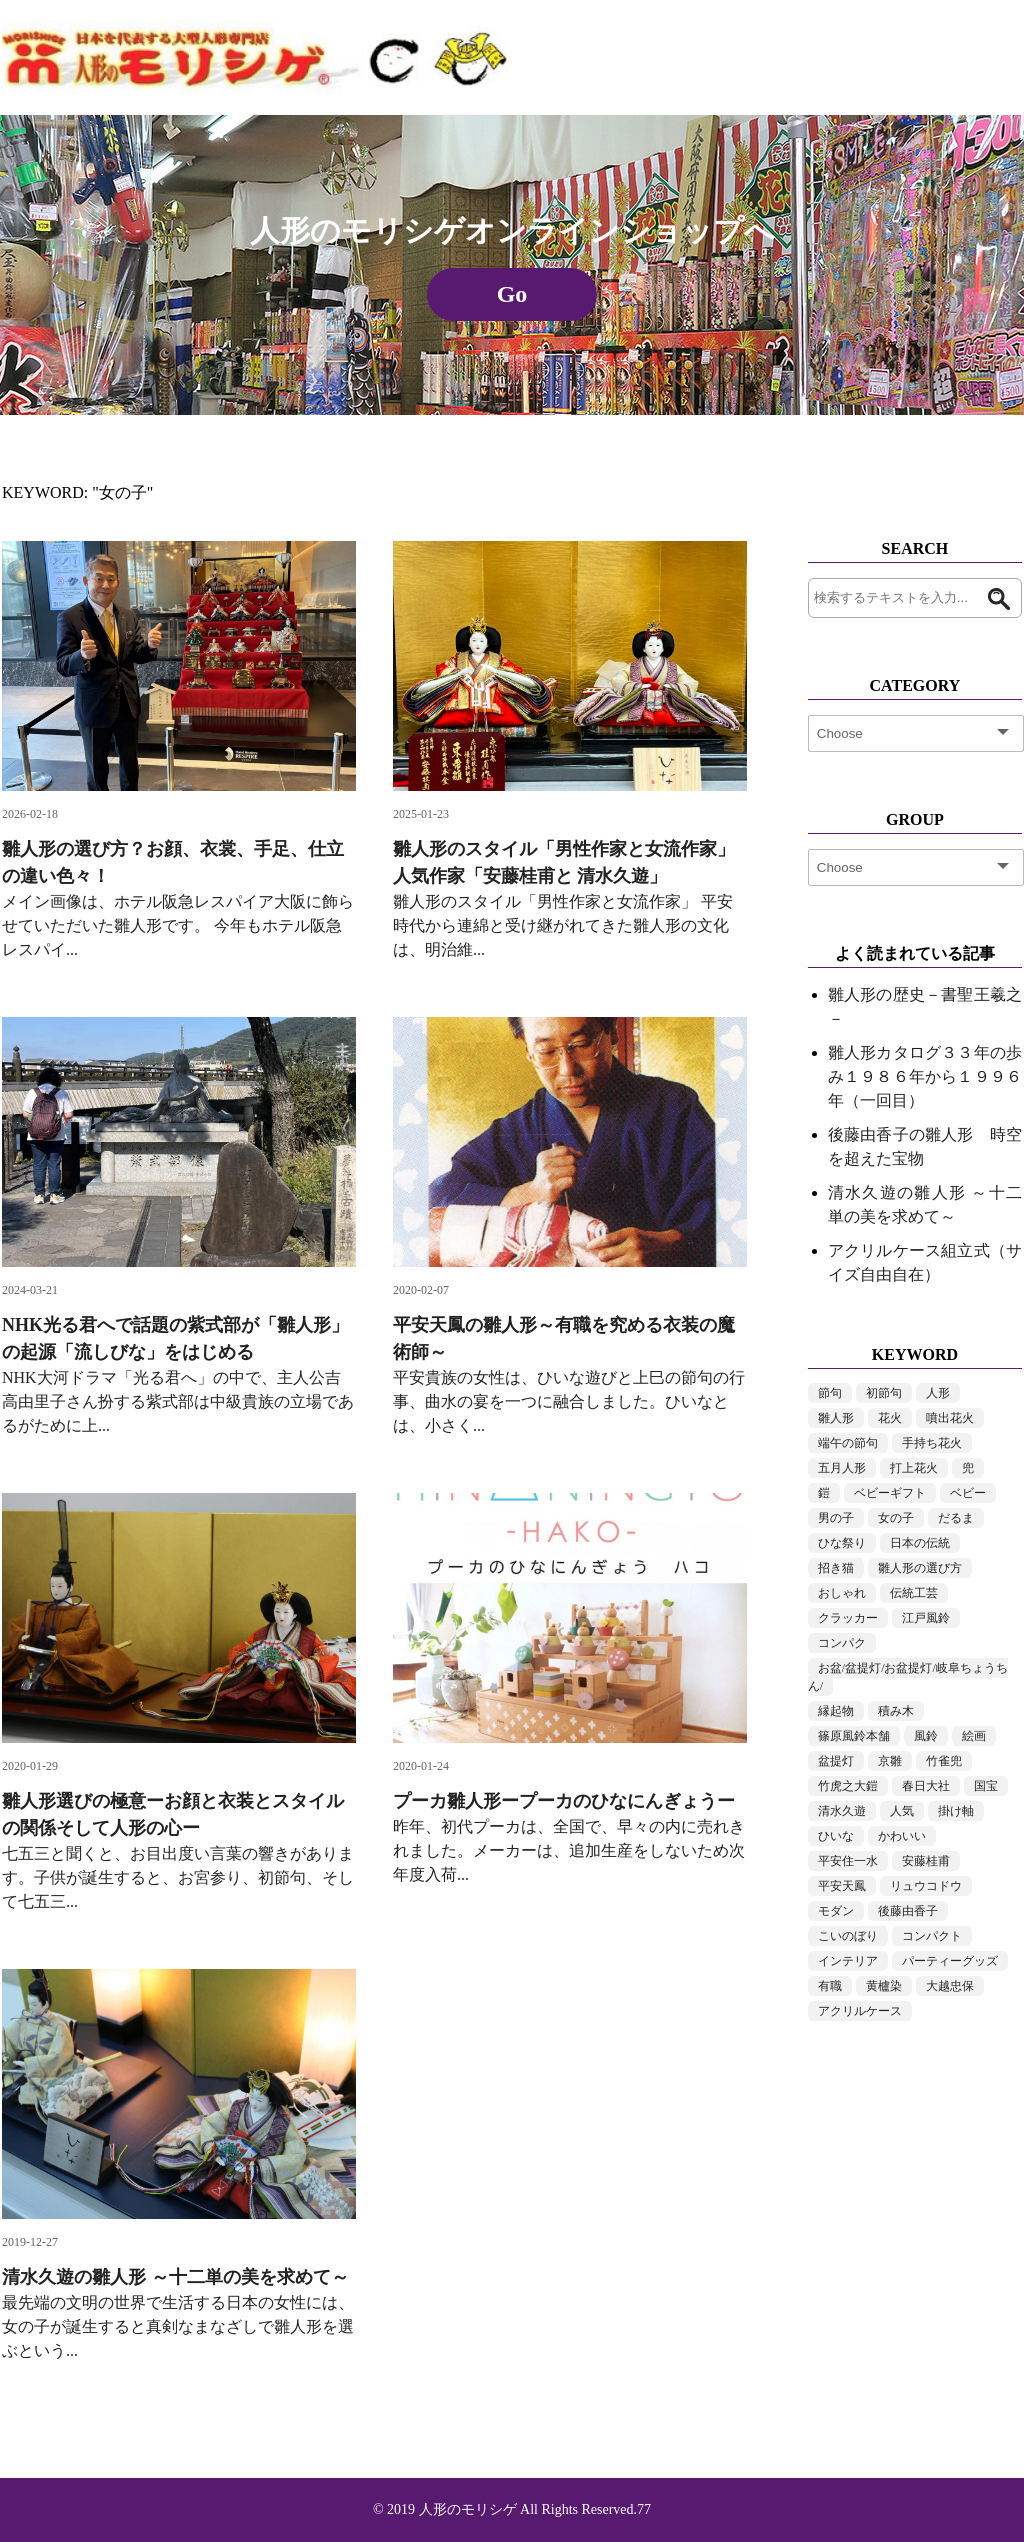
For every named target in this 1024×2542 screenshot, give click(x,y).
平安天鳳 (842, 1886)
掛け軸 (956, 1811)
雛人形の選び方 (920, 1568)
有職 (830, 1986)
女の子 (896, 1518)
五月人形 (842, 1468)
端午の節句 (848, 1443)
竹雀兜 (944, 1761)
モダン (836, 1911)
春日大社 (926, 1786)
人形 (938, 1393)
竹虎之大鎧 (848, 1786)
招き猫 (836, 1568)
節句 (830, 1393)
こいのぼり (848, 1936)
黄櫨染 (884, 1986)
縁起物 (836, 1711)
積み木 (896, 1711)
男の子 (836, 1518)
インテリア (848, 1961)
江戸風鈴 (926, 1618)
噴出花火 (950, 1418)
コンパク (842, 1643)
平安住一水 (848, 1861)
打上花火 (914, 1468)
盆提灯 (836, 1761)
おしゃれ (842, 1593)
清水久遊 (842, 1811)
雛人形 (836, 1418)
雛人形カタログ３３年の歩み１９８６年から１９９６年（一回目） (925, 1076)
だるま (956, 1518)
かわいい (902, 1836)
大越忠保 (950, 1986)
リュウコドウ (926, 1886)
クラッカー (848, 1618)
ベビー (968, 1493)
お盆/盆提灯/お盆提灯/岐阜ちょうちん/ (908, 1677)
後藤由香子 (908, 1911)
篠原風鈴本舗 (854, 1736)
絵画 (974, 1736)
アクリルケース (860, 2011)
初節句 (884, 1393)
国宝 (986, 1786)
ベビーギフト (890, 1493)
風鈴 (926, 1736)
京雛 (890, 1761)
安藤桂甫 (926, 1861)
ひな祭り (842, 1543)
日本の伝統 (920, 1543)
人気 (902, 1811)
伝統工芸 (914, 1593)
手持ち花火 (932, 1443)
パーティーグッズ (950, 1961)
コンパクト (932, 1936)
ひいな (836, 1836)
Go (512, 294)
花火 (890, 1418)
